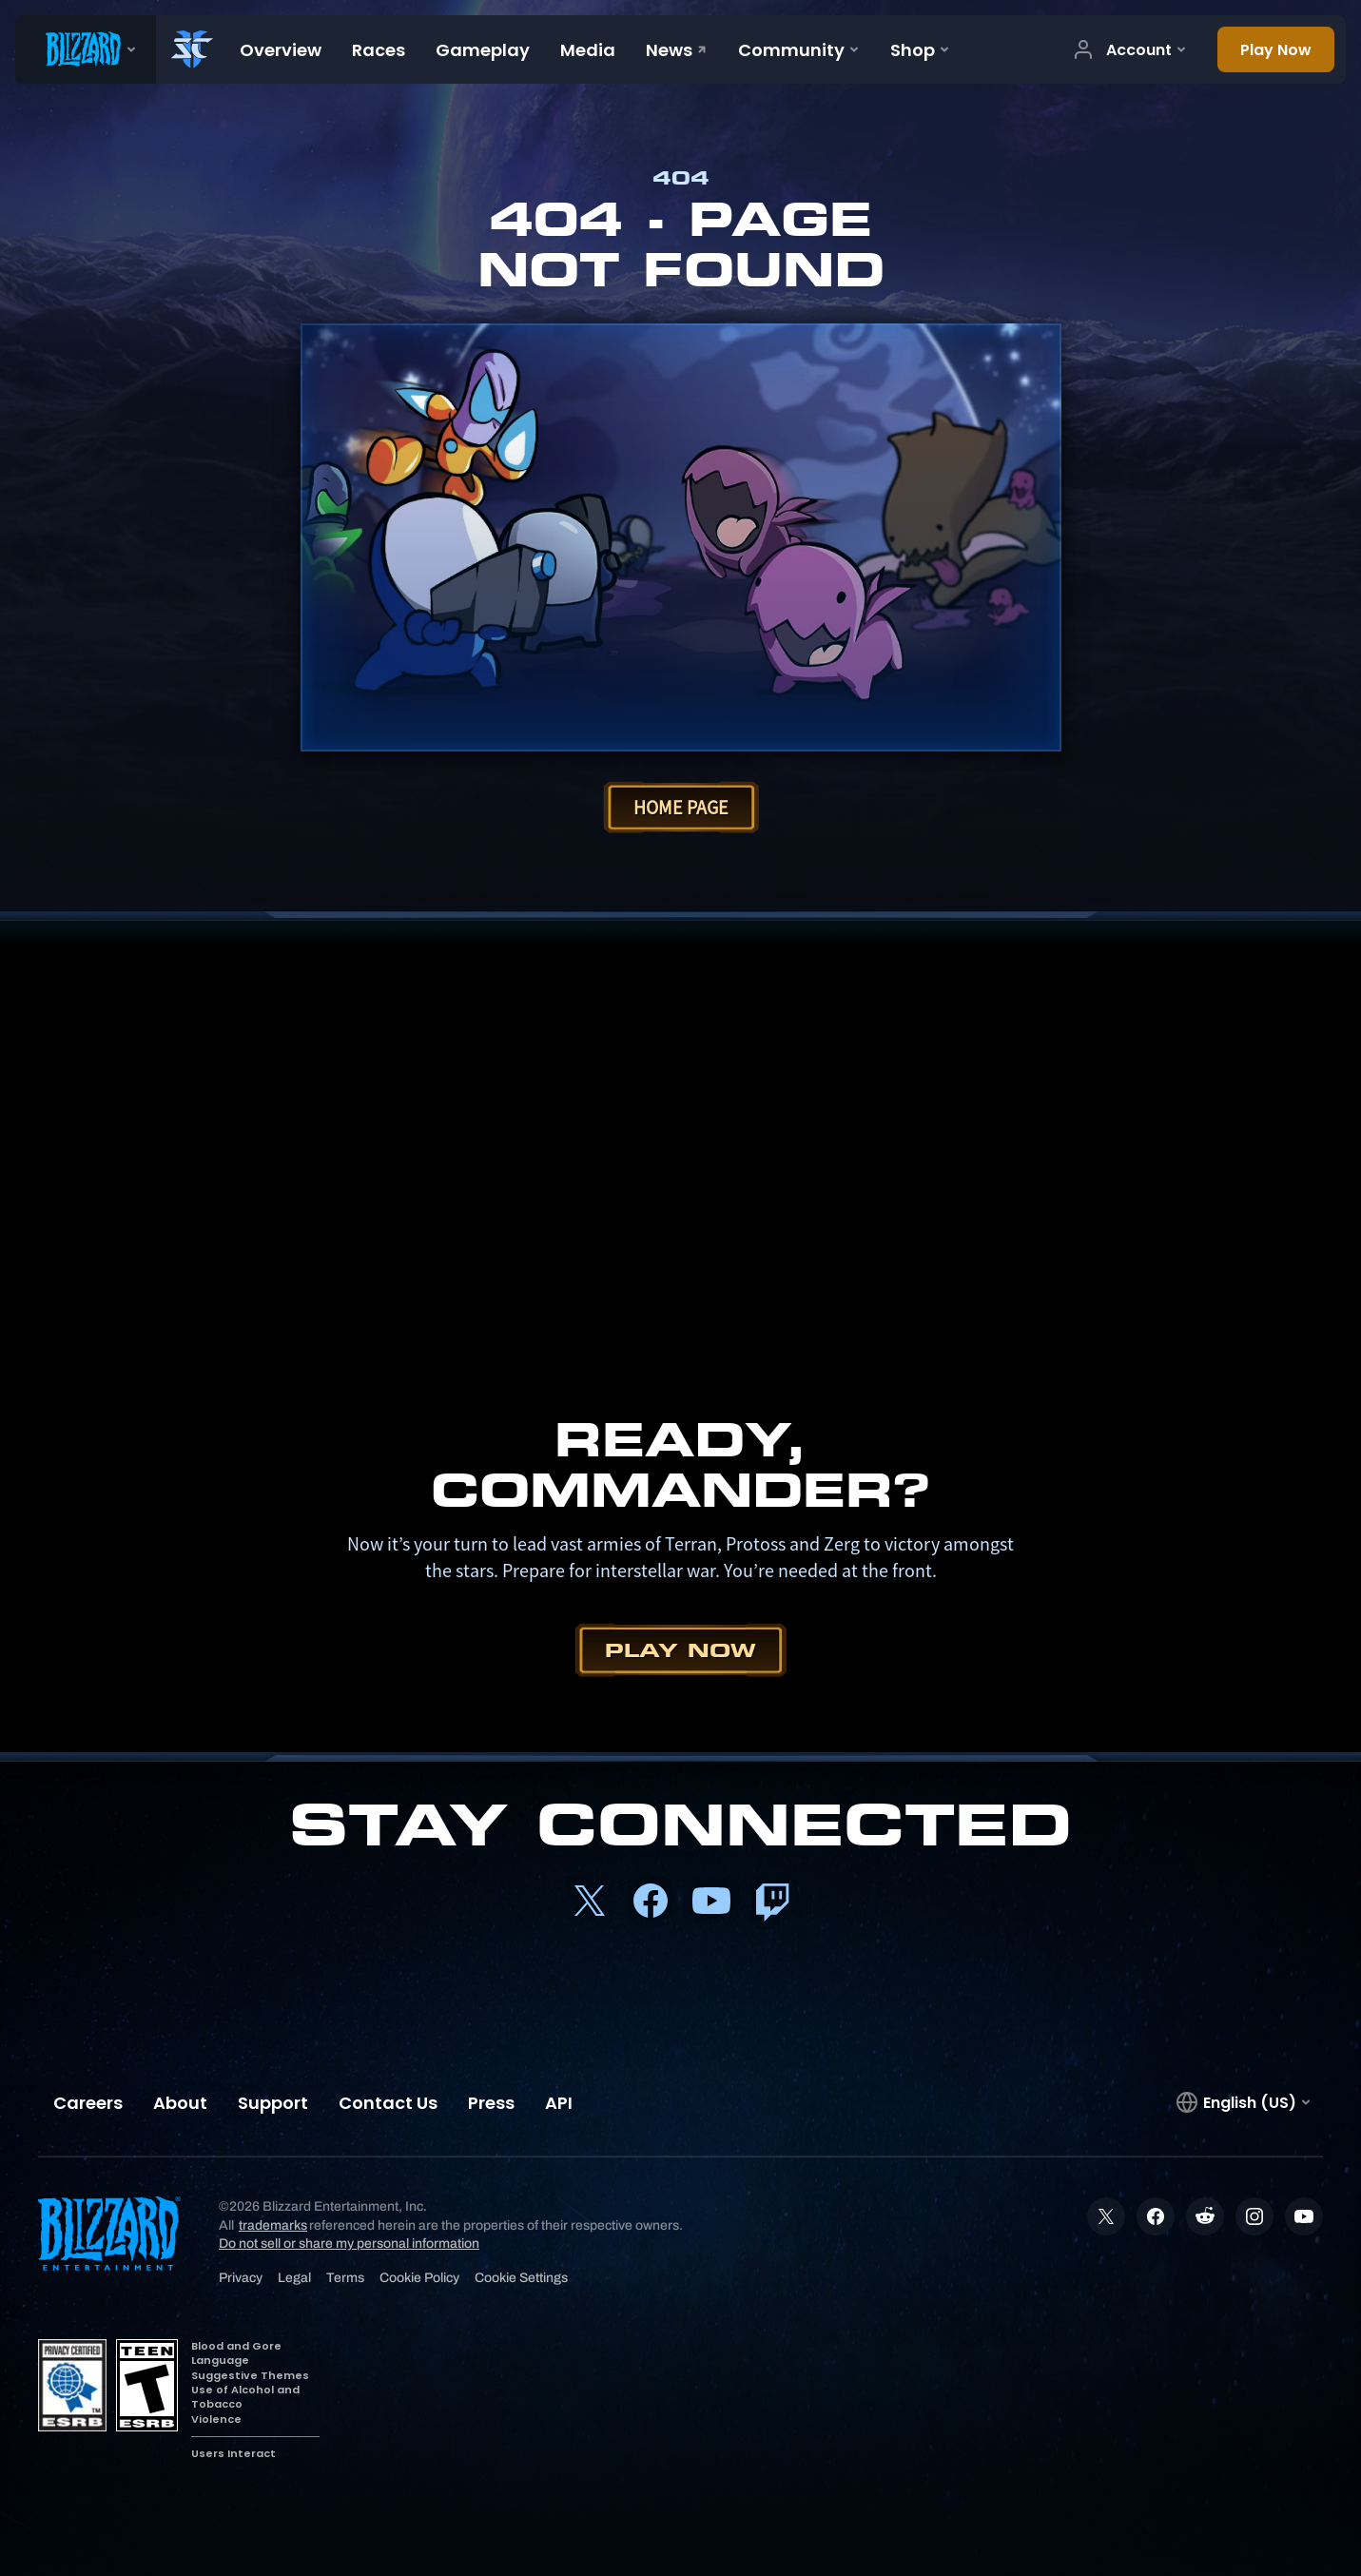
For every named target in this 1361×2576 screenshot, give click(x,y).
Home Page (681, 807)
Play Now (680, 1650)
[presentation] (85, 49)
